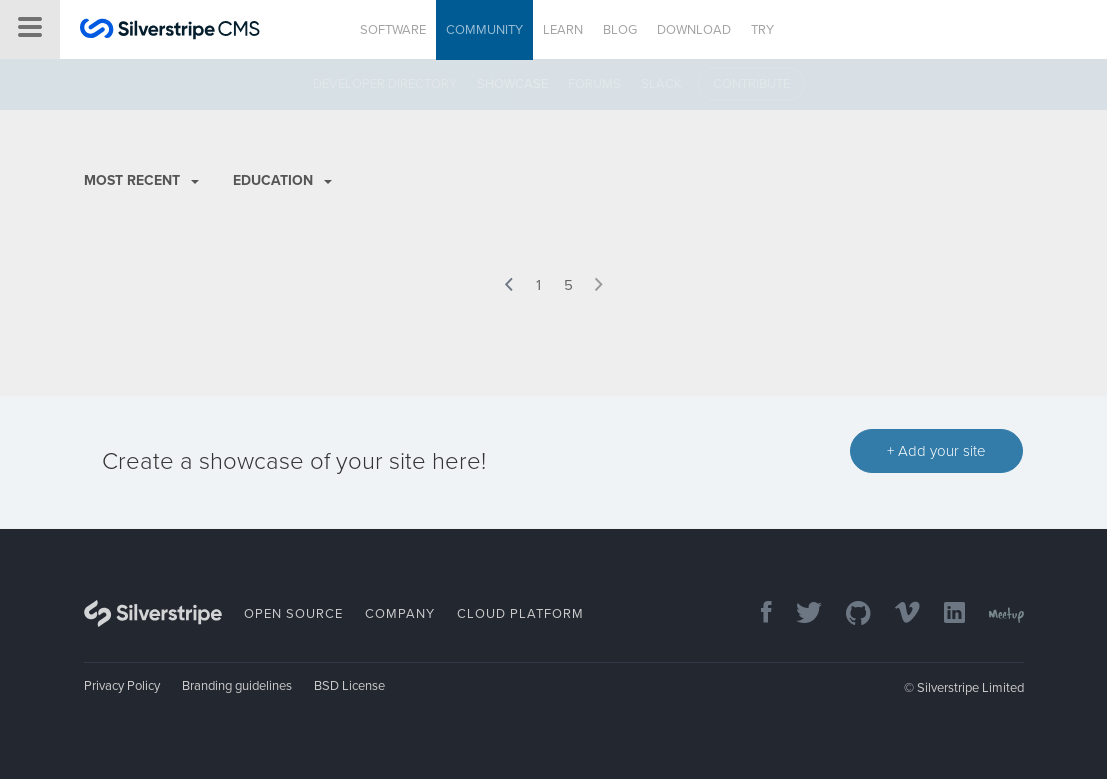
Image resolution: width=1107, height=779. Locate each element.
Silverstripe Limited (970, 688)
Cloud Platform (520, 614)
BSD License (349, 686)
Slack (661, 84)
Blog (620, 30)
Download (694, 30)
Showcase (512, 84)
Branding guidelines (237, 686)
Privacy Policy (122, 686)
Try (762, 30)
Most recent (141, 180)
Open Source (293, 614)
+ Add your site (936, 451)
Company (400, 614)
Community (484, 30)
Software (393, 30)
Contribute (751, 84)
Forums (594, 84)
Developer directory (385, 84)
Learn (563, 30)
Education (282, 180)
